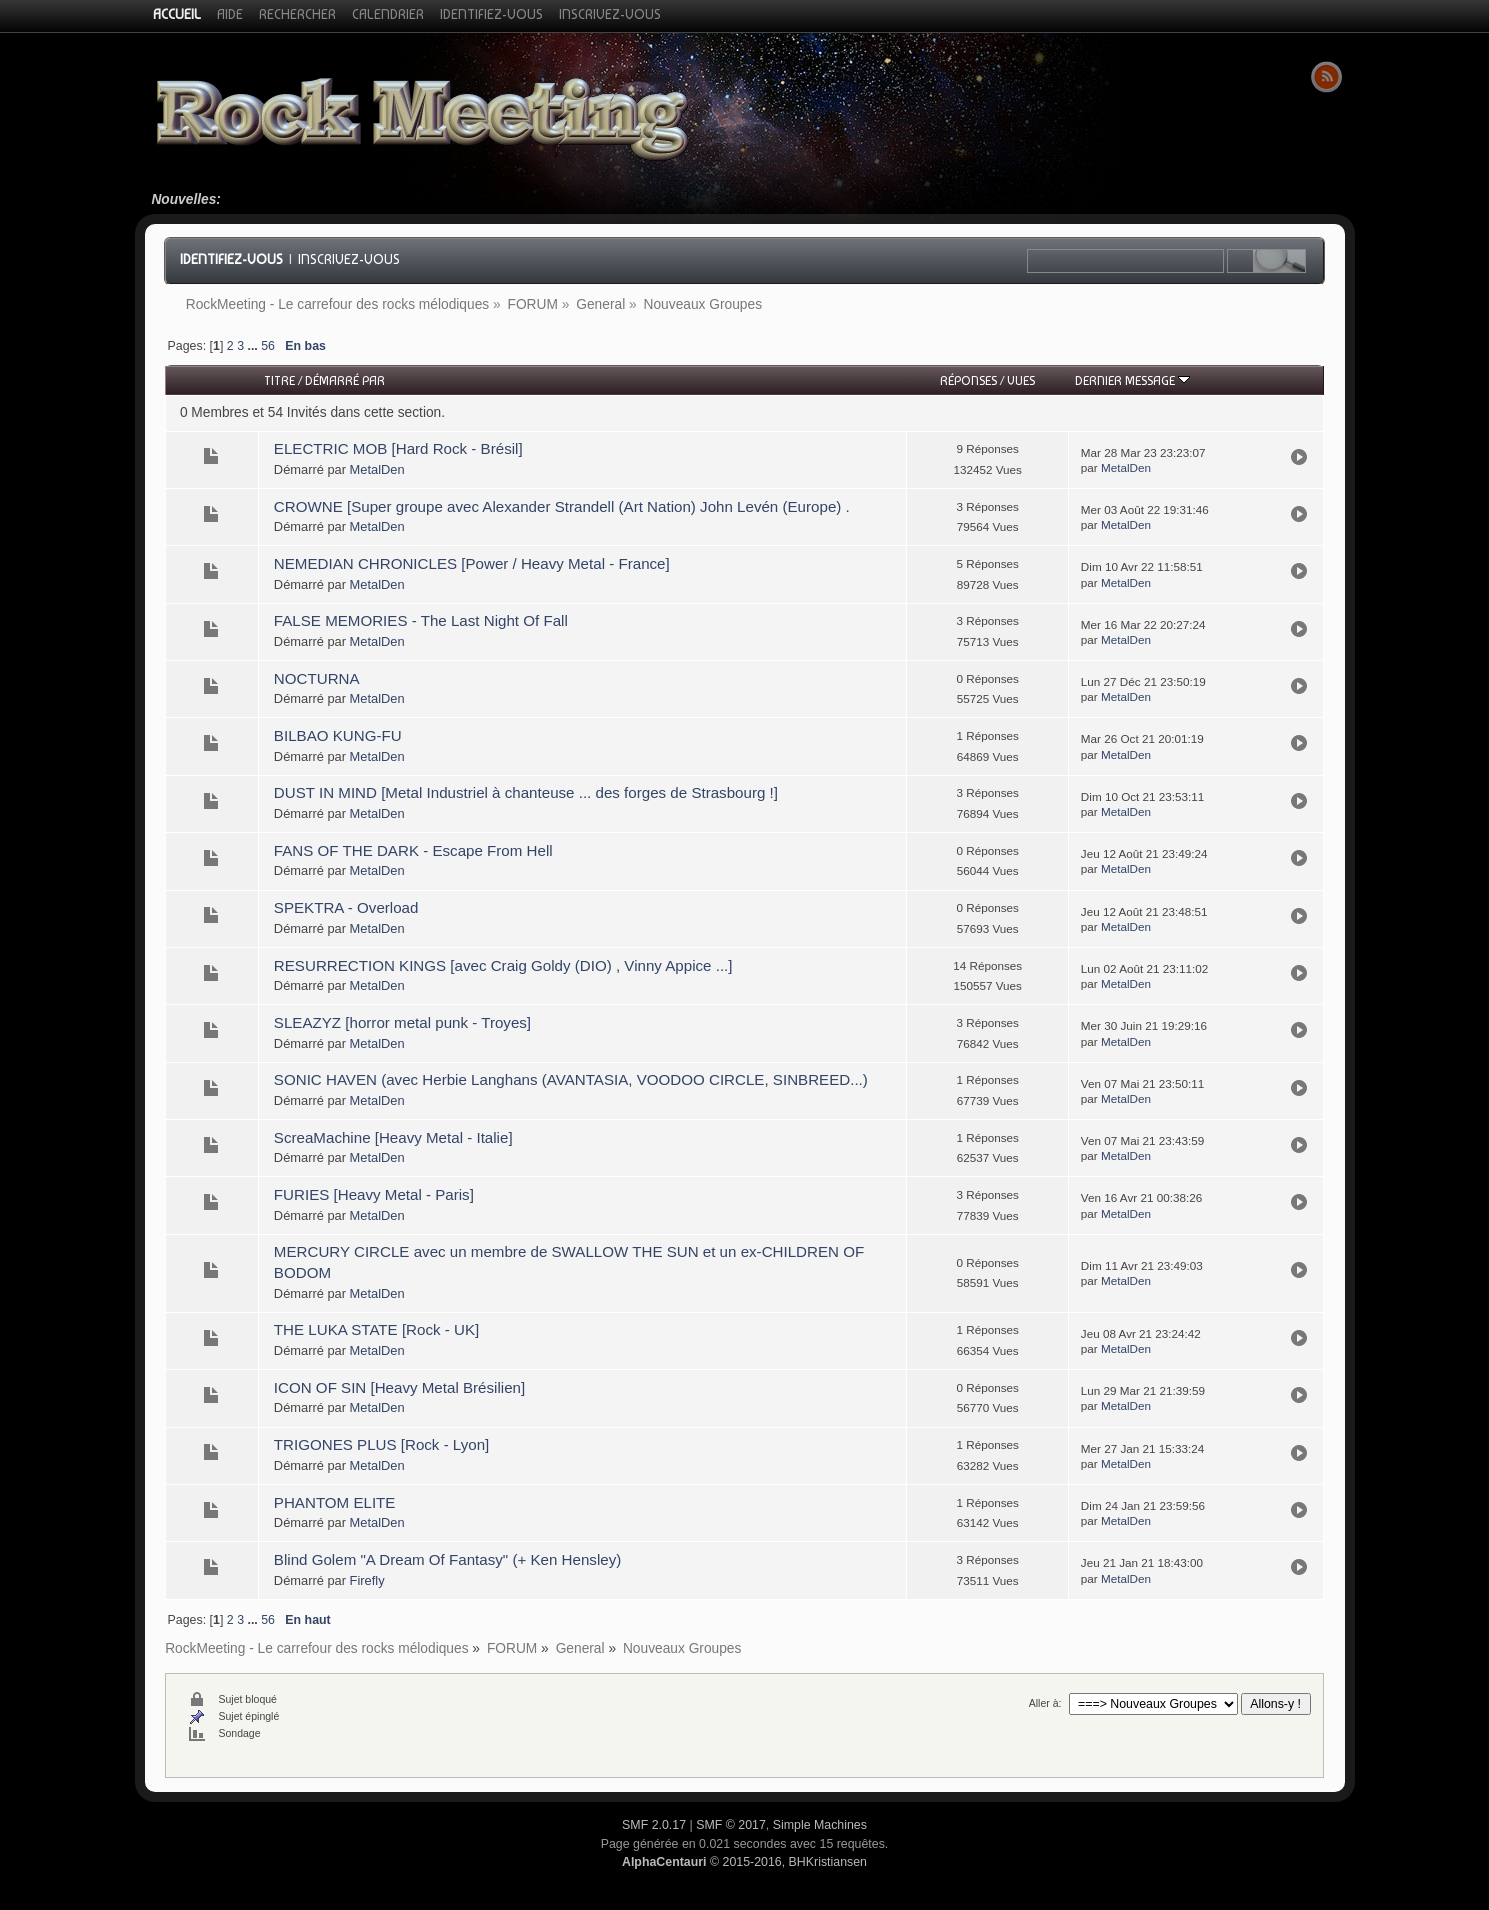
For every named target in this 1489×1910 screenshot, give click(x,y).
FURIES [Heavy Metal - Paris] (374, 1194)
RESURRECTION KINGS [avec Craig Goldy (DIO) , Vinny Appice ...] (503, 965)
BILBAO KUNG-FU (338, 735)
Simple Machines (820, 1825)
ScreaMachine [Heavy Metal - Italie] (393, 1137)
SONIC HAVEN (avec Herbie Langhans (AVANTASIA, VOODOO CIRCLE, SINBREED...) (571, 1079)
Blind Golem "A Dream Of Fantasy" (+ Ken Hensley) (447, 1559)
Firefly (367, 1580)
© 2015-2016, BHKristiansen (744, 1862)
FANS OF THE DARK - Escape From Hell (413, 850)
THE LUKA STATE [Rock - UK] (376, 1329)
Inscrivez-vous (349, 259)
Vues (1021, 380)
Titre (279, 380)
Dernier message (1132, 380)
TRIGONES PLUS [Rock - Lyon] (381, 1444)
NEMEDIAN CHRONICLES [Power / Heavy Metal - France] (472, 563)
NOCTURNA (317, 678)
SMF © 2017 (731, 1825)
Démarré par (345, 380)
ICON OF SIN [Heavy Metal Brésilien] (399, 1387)
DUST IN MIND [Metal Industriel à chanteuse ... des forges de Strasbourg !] (526, 792)
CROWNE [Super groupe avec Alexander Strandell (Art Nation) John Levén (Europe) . (562, 506)
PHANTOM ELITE (335, 1502)
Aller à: (1045, 1703)
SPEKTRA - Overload (346, 907)
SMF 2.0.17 (654, 1825)
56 (268, 346)
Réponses (968, 380)
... (254, 346)
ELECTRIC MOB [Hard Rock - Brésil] (398, 448)
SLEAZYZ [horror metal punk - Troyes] (402, 1022)
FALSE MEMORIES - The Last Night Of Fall (421, 620)
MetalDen (377, 469)
